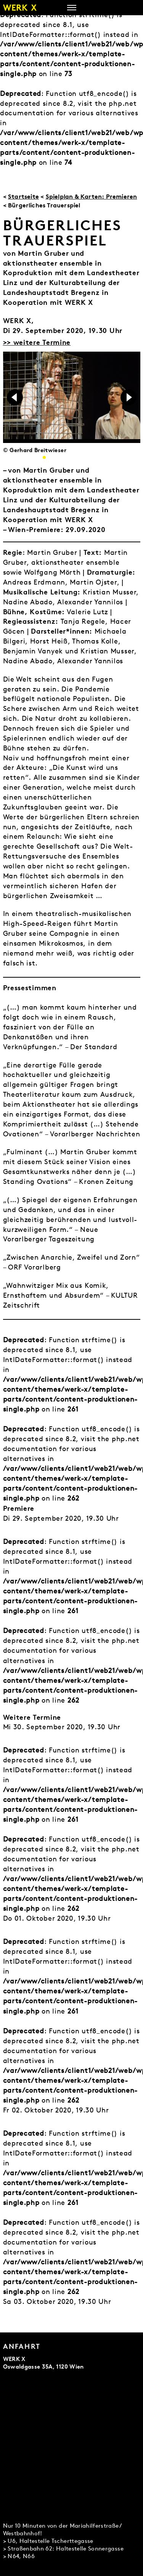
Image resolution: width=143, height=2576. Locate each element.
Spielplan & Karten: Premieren (91, 196)
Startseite (23, 196)
